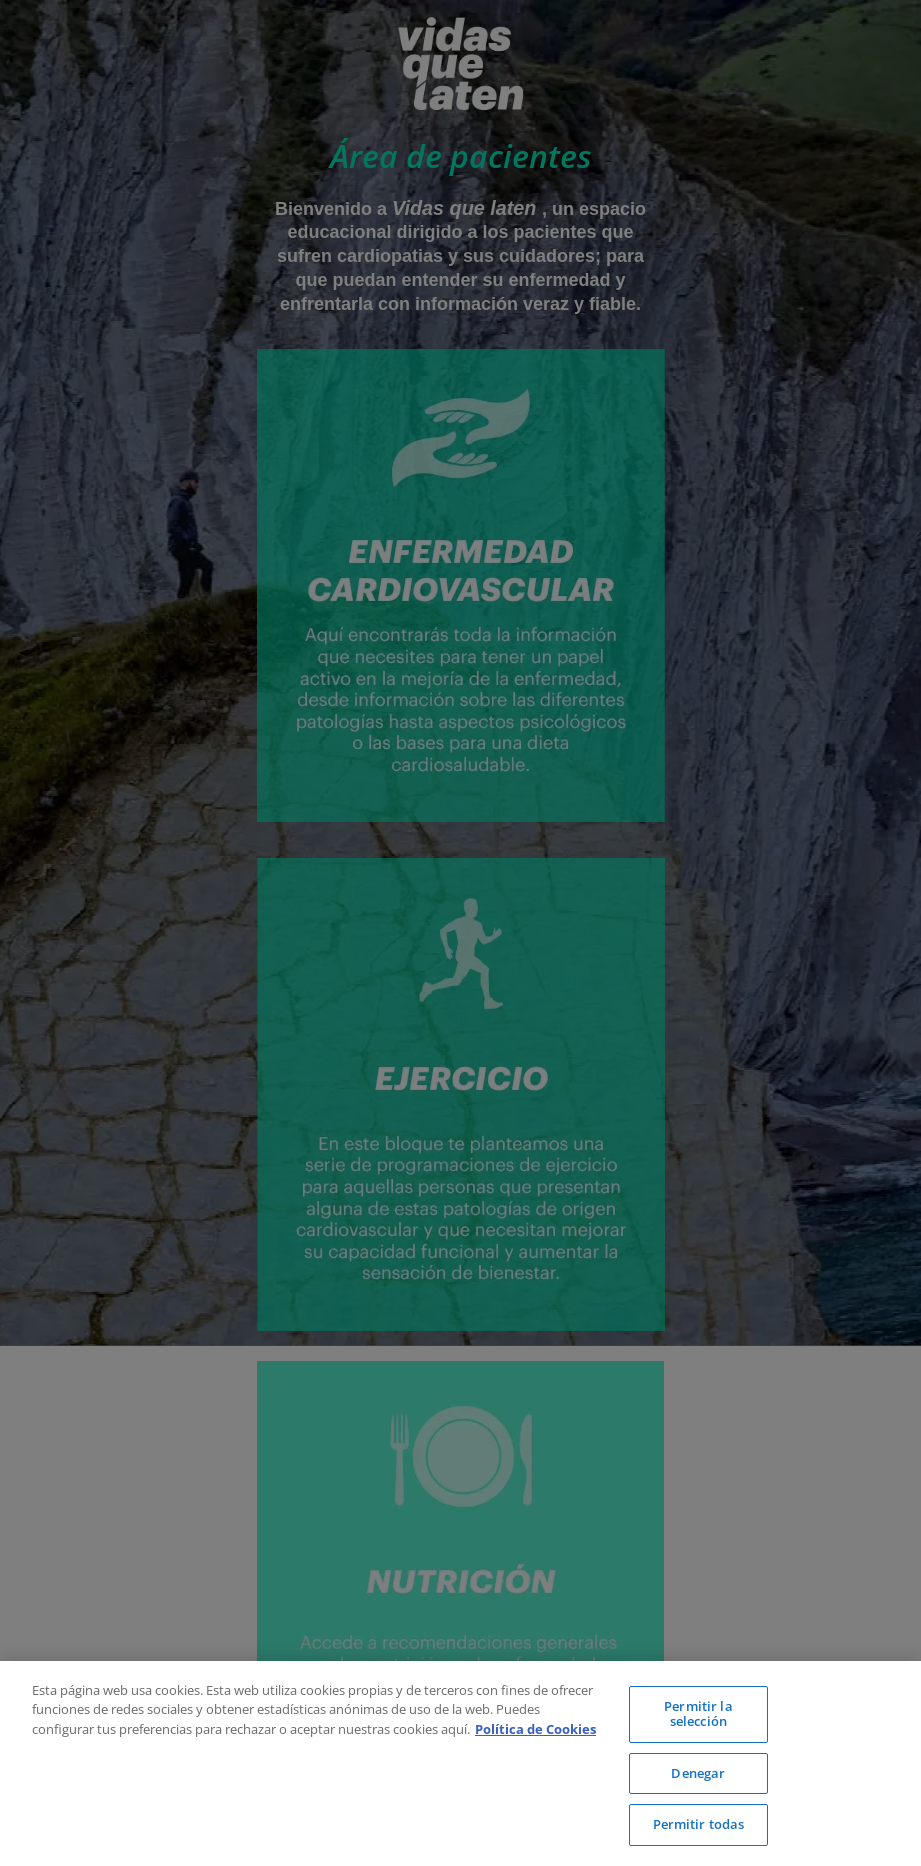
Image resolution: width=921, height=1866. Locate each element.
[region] (460, 1763)
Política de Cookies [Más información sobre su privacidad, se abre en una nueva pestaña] (535, 1729)
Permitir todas (699, 1824)
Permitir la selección (698, 1714)
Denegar (698, 1773)
